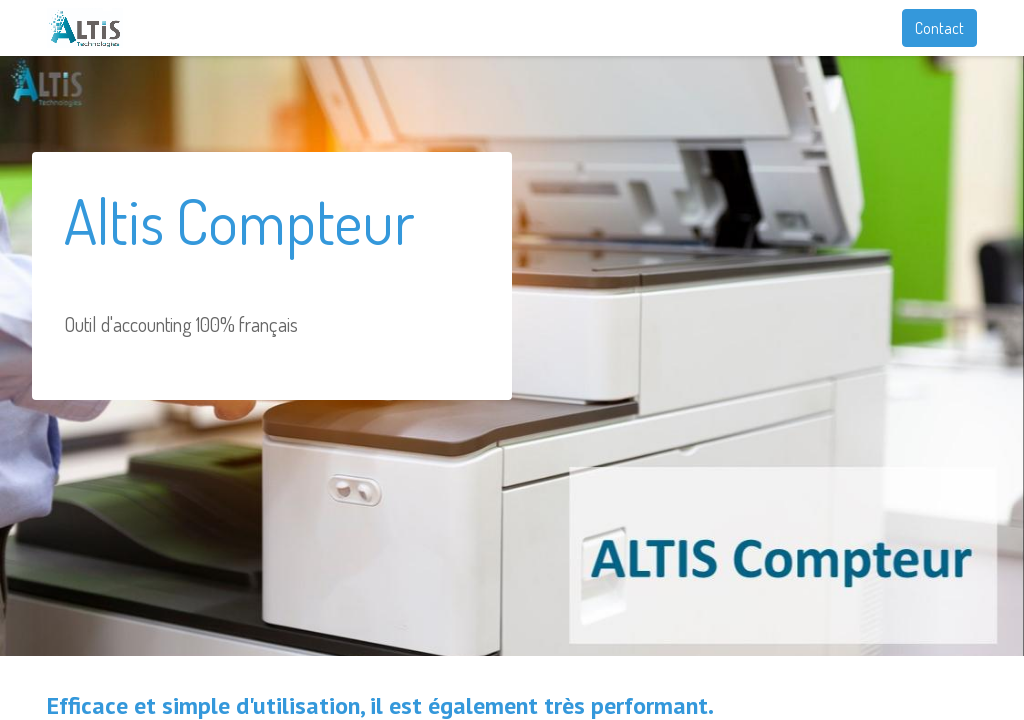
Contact (939, 28)
